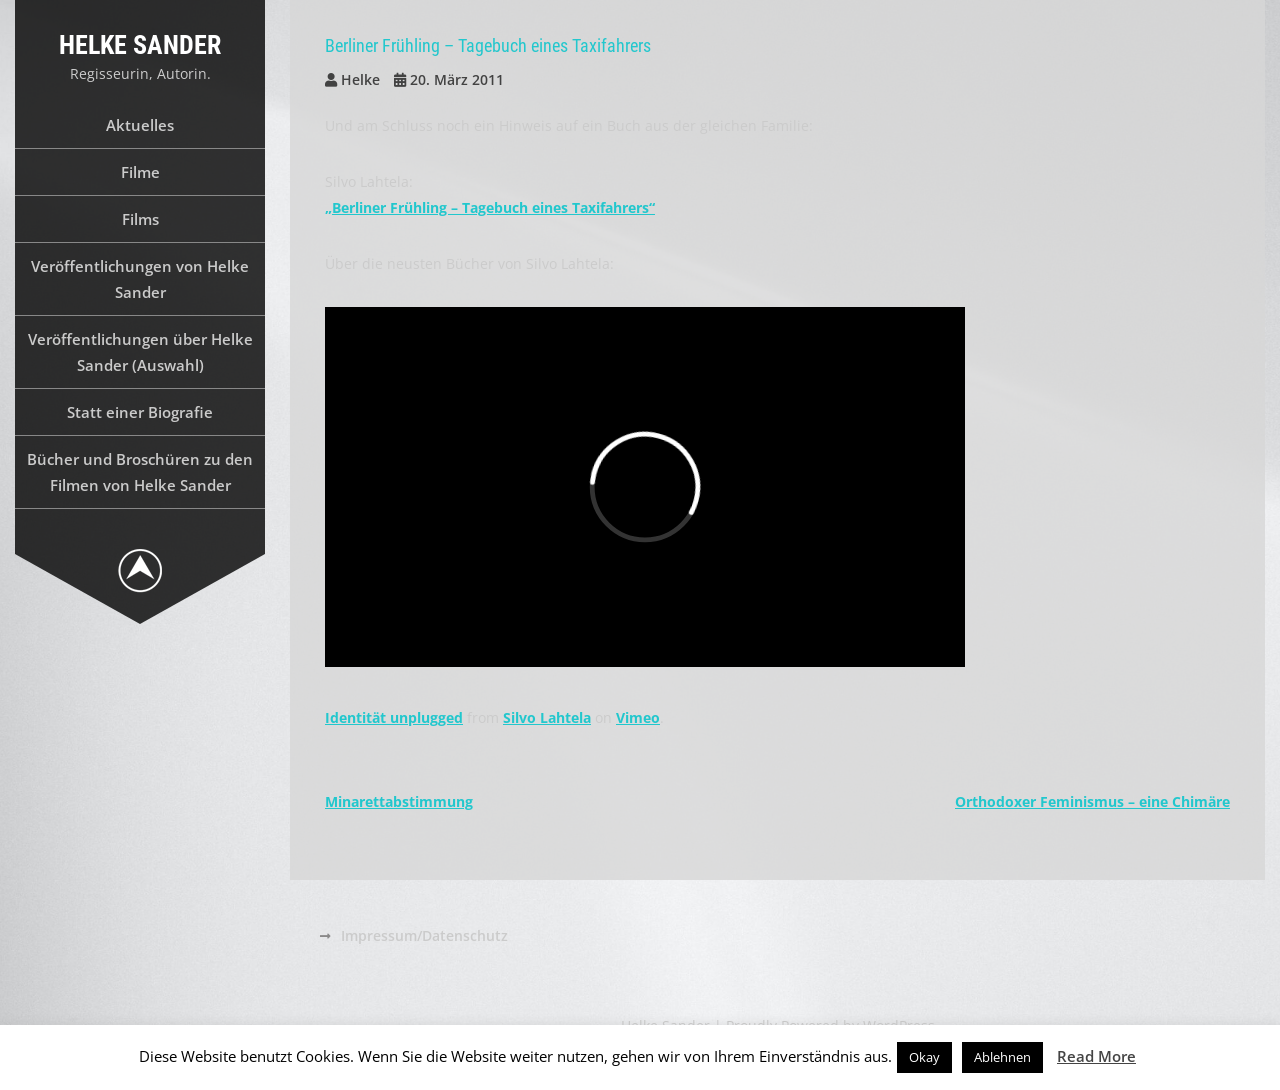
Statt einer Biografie (140, 412)
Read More (1096, 1056)
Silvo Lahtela (547, 717)
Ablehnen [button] (1002, 1057)
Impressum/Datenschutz (424, 935)
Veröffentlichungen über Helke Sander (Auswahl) (140, 352)
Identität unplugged (394, 717)
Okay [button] (924, 1057)
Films (140, 219)
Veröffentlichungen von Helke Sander (140, 279)
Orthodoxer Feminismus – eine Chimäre (1092, 801)
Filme (140, 172)
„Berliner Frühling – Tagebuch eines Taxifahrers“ (490, 207)
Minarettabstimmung (399, 801)
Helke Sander (140, 45)
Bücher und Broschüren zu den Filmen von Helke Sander (140, 472)
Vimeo (638, 717)
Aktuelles (140, 125)
